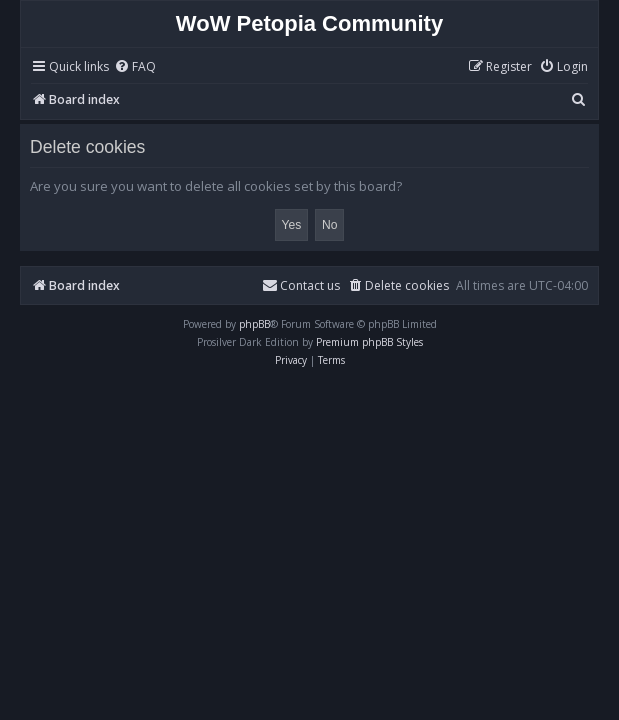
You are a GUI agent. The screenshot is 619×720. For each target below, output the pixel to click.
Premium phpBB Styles (369, 342)
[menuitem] (135, 67)
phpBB (254, 324)
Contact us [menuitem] (301, 285)
